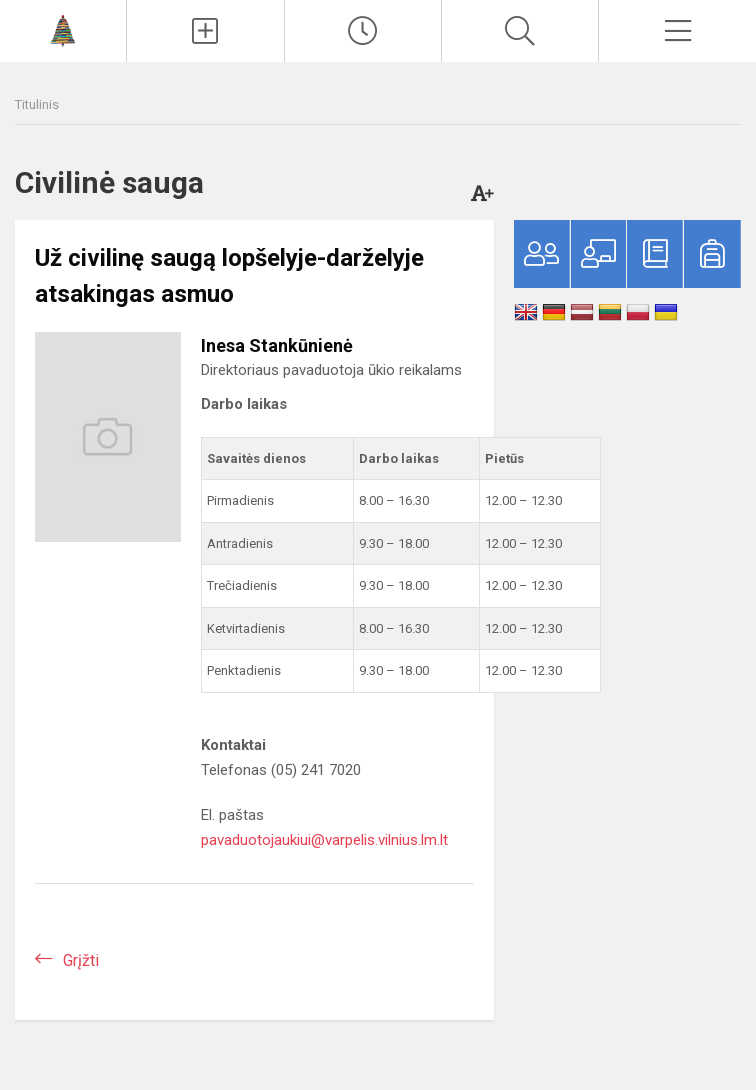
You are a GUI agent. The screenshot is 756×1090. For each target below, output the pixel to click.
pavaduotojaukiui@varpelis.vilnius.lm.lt (324, 840)
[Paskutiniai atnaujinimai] (363, 31)
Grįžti (81, 960)
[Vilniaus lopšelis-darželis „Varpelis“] (63, 28)
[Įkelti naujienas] (205, 31)
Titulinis (37, 104)
